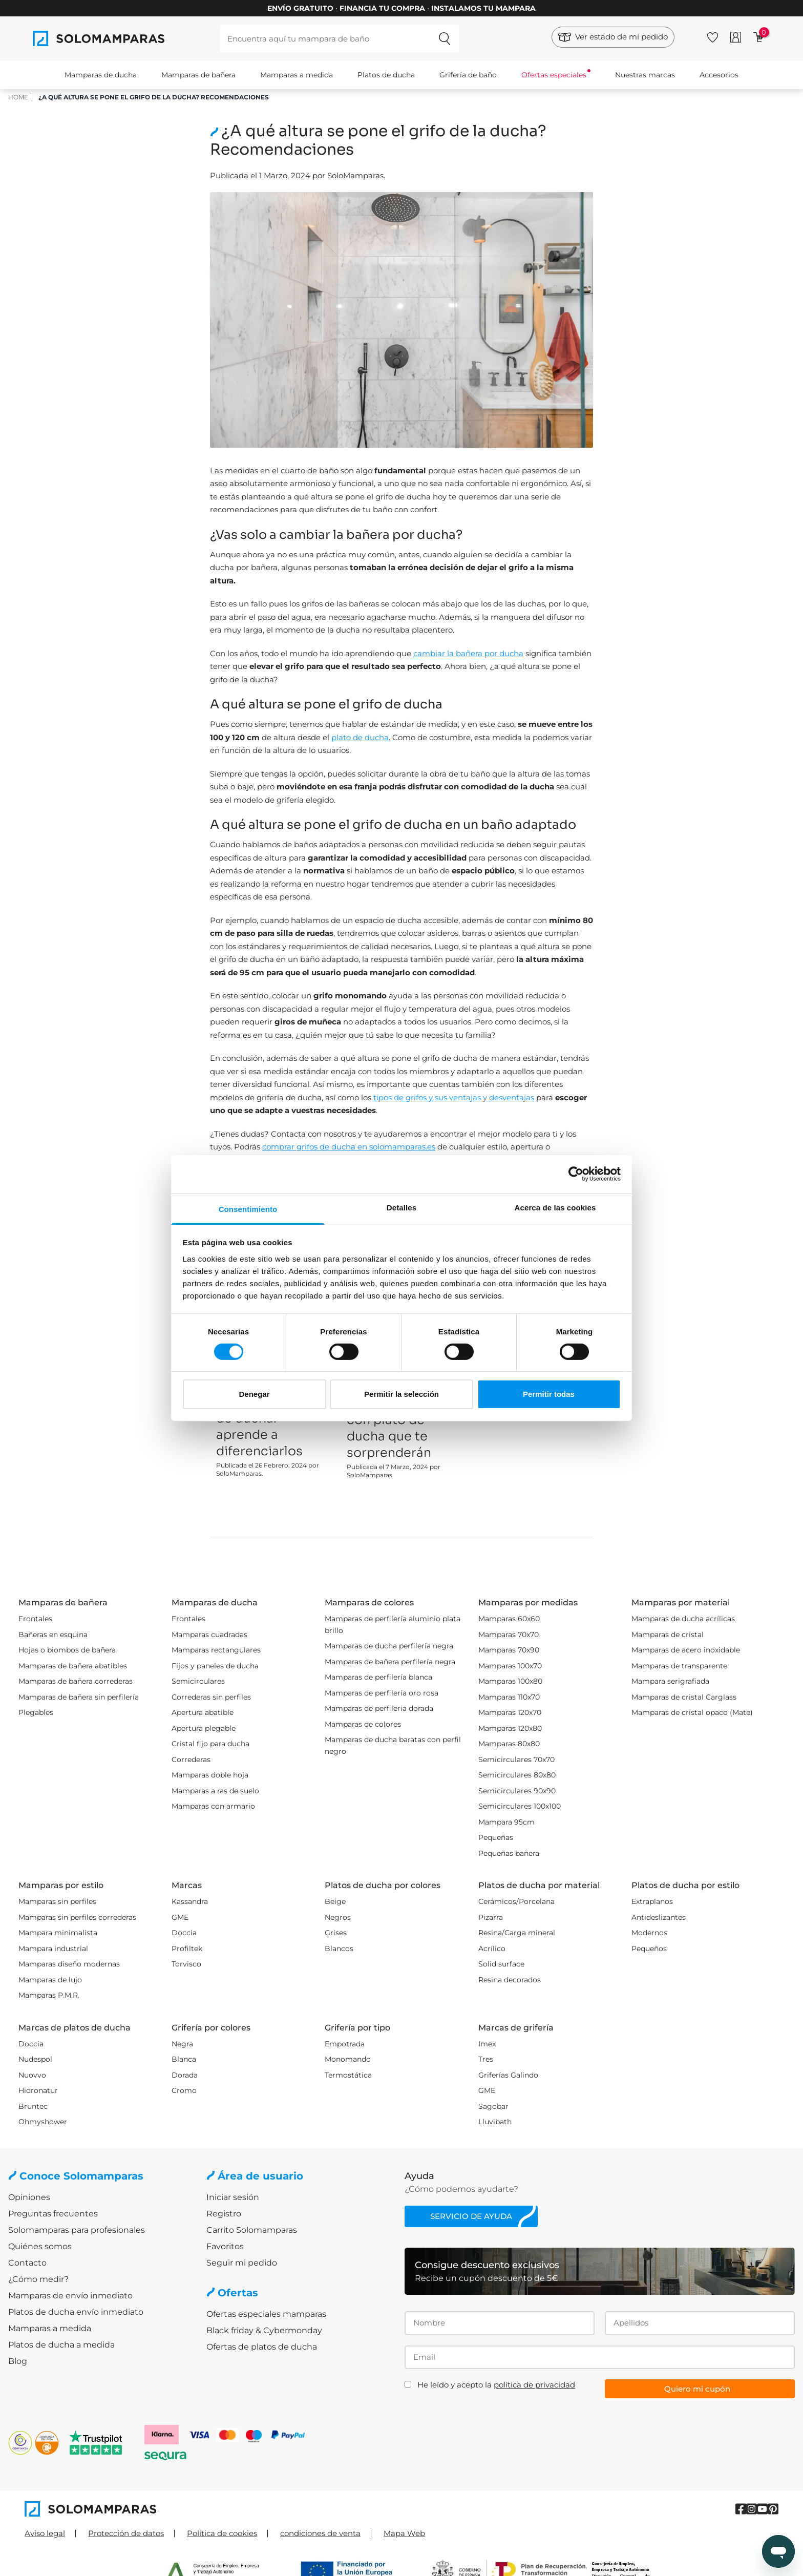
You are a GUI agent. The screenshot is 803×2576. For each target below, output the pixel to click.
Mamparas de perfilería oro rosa (381, 1693)
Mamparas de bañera (198, 74)
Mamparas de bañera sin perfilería (78, 1697)
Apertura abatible (203, 1712)
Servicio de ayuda (471, 2216)
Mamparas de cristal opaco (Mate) (692, 1712)
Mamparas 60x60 (509, 1618)
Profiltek (187, 1948)
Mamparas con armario (213, 1806)
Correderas (191, 1759)
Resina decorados (509, 1979)
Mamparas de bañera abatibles (72, 1665)
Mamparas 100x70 (510, 1665)
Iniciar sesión (232, 2197)
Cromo (184, 2090)
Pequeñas (495, 1837)
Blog (17, 2361)
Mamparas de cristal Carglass (683, 1697)
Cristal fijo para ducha (210, 1743)
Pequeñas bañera (508, 1853)
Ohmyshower (42, 2121)
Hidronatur (38, 2090)
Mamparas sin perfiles (57, 1901)
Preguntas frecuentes (53, 2213)
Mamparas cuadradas (209, 1634)
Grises (336, 1932)
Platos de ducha (386, 74)
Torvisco (186, 1963)
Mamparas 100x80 (510, 1681)
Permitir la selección (401, 1394)
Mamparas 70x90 (508, 1649)
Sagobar (493, 2106)
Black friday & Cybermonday (264, 2330)
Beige (335, 1901)
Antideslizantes (658, 1917)
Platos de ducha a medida (61, 2345)
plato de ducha (360, 737)
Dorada (185, 2075)
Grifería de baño (468, 74)
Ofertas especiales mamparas (266, 2314)
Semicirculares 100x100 (519, 1806)
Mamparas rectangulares (216, 1649)
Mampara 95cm (506, 1822)
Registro (223, 2213)
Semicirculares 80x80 (517, 1774)
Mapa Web (404, 2533)
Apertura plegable (204, 1728)
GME (180, 1917)
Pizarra (490, 1917)
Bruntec (33, 2106)
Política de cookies (222, 2533)
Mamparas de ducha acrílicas (683, 1618)
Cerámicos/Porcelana (516, 1901)
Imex (487, 2043)
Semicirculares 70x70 (516, 1759)
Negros (338, 1917)
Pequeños (649, 1948)
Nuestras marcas (645, 74)
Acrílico (491, 1948)
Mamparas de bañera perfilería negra (390, 1661)
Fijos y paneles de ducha (215, 1665)
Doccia (184, 1932)
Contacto (27, 2263)
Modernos (649, 1932)
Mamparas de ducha (101, 74)
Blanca (184, 2059)
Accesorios (719, 74)
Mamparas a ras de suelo (215, 1790)
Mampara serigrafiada (670, 1681)
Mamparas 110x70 (509, 1697)
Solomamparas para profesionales (76, 2230)
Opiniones (29, 2197)
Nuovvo (32, 2075)
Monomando (348, 2059)
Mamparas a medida (296, 74)
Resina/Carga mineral (516, 1932)
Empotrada (345, 2043)
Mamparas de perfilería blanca (378, 1677)
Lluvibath (495, 2121)
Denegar (254, 1394)
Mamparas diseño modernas (69, 1963)
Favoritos (225, 2246)
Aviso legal (45, 2533)
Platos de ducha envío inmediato (75, 2312)
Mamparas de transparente (679, 1665)
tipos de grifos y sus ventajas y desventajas (453, 1097)
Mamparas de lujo (50, 1979)
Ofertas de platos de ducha (261, 2347)
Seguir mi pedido (241, 2263)
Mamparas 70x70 (508, 1634)
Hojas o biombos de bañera (67, 1649)
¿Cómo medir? (38, 2279)
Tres (485, 2059)
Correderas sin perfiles (211, 1697)
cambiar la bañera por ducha (468, 653)
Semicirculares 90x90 (517, 1790)
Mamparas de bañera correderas (75, 1681)
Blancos (339, 1948)
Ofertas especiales (553, 74)
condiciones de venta (320, 2533)
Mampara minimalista (57, 1932)
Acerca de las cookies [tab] (555, 1207)
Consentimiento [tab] (248, 1208)
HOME (18, 97)
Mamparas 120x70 (509, 1712)
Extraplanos (652, 1901)
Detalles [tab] (401, 1207)
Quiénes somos (40, 2246)
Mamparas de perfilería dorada (379, 1708)
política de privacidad (534, 2385)
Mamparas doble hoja (210, 1774)
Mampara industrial (53, 1948)
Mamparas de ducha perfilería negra (389, 1645)
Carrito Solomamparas (251, 2230)
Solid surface (501, 1963)
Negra (182, 2043)
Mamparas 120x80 (510, 1728)
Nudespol (35, 2059)
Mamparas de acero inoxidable (685, 1649)
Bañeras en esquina (53, 1634)
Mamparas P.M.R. (48, 1995)
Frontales (35, 1618)
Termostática (348, 2075)
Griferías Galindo (508, 2075)
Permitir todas (549, 1394)
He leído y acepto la (496, 2385)
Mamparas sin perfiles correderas (77, 1917)
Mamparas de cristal (667, 1634)
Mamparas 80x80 (509, 1743)
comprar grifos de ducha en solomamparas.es (348, 1146)
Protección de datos (126, 2533)
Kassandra (190, 1901)
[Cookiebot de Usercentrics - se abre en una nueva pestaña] (576, 1174)
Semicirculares (198, 1681)
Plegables (35, 1712)
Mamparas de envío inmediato (70, 2295)
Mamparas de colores (363, 1724)
